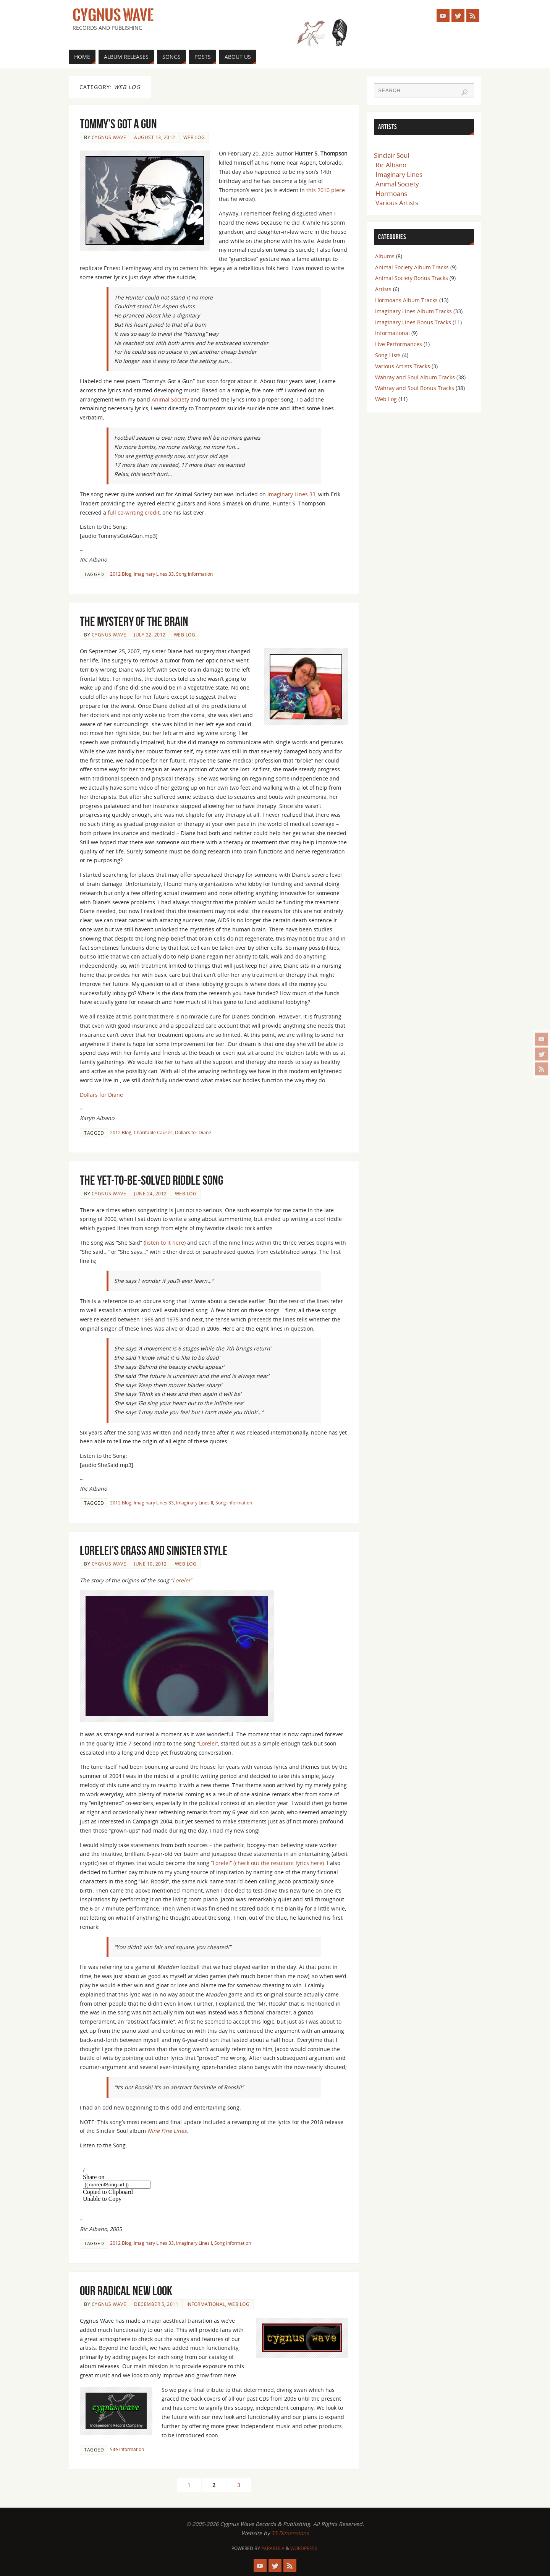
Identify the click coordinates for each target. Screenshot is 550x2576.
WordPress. (304, 2548)
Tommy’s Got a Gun (118, 124)
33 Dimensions (290, 2533)
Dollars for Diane (101, 1094)
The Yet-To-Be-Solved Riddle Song (151, 1180)
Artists (383, 289)
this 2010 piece (325, 190)
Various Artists (396, 202)
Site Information (127, 2449)
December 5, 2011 (156, 2304)
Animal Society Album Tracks (412, 267)
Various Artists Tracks (402, 366)
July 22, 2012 (150, 634)
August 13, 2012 (154, 137)
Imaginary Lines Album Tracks (413, 311)
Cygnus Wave (113, 15)
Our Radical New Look (126, 2291)
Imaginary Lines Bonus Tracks (413, 322)
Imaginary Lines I (194, 2243)
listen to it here (164, 1242)
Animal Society (170, 399)
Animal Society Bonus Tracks (411, 278)
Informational (205, 2304)
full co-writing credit (134, 512)
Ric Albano (390, 164)
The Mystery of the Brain (134, 621)
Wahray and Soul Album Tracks (415, 377)
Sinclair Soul (391, 155)
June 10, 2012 (150, 1564)
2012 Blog (120, 574)
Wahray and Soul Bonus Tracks (414, 388)
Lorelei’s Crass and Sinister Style (154, 1550)
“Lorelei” (181, 1580)
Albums (385, 256)
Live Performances (398, 344)
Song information (194, 574)
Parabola (273, 2548)
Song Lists (388, 355)
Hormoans (391, 193)
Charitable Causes (153, 1132)
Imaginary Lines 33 (291, 494)
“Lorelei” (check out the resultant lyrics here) (267, 1863)
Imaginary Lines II (194, 1502)
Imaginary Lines (398, 174)
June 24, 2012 (150, 1193)
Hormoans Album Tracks (406, 300)
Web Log (194, 137)
